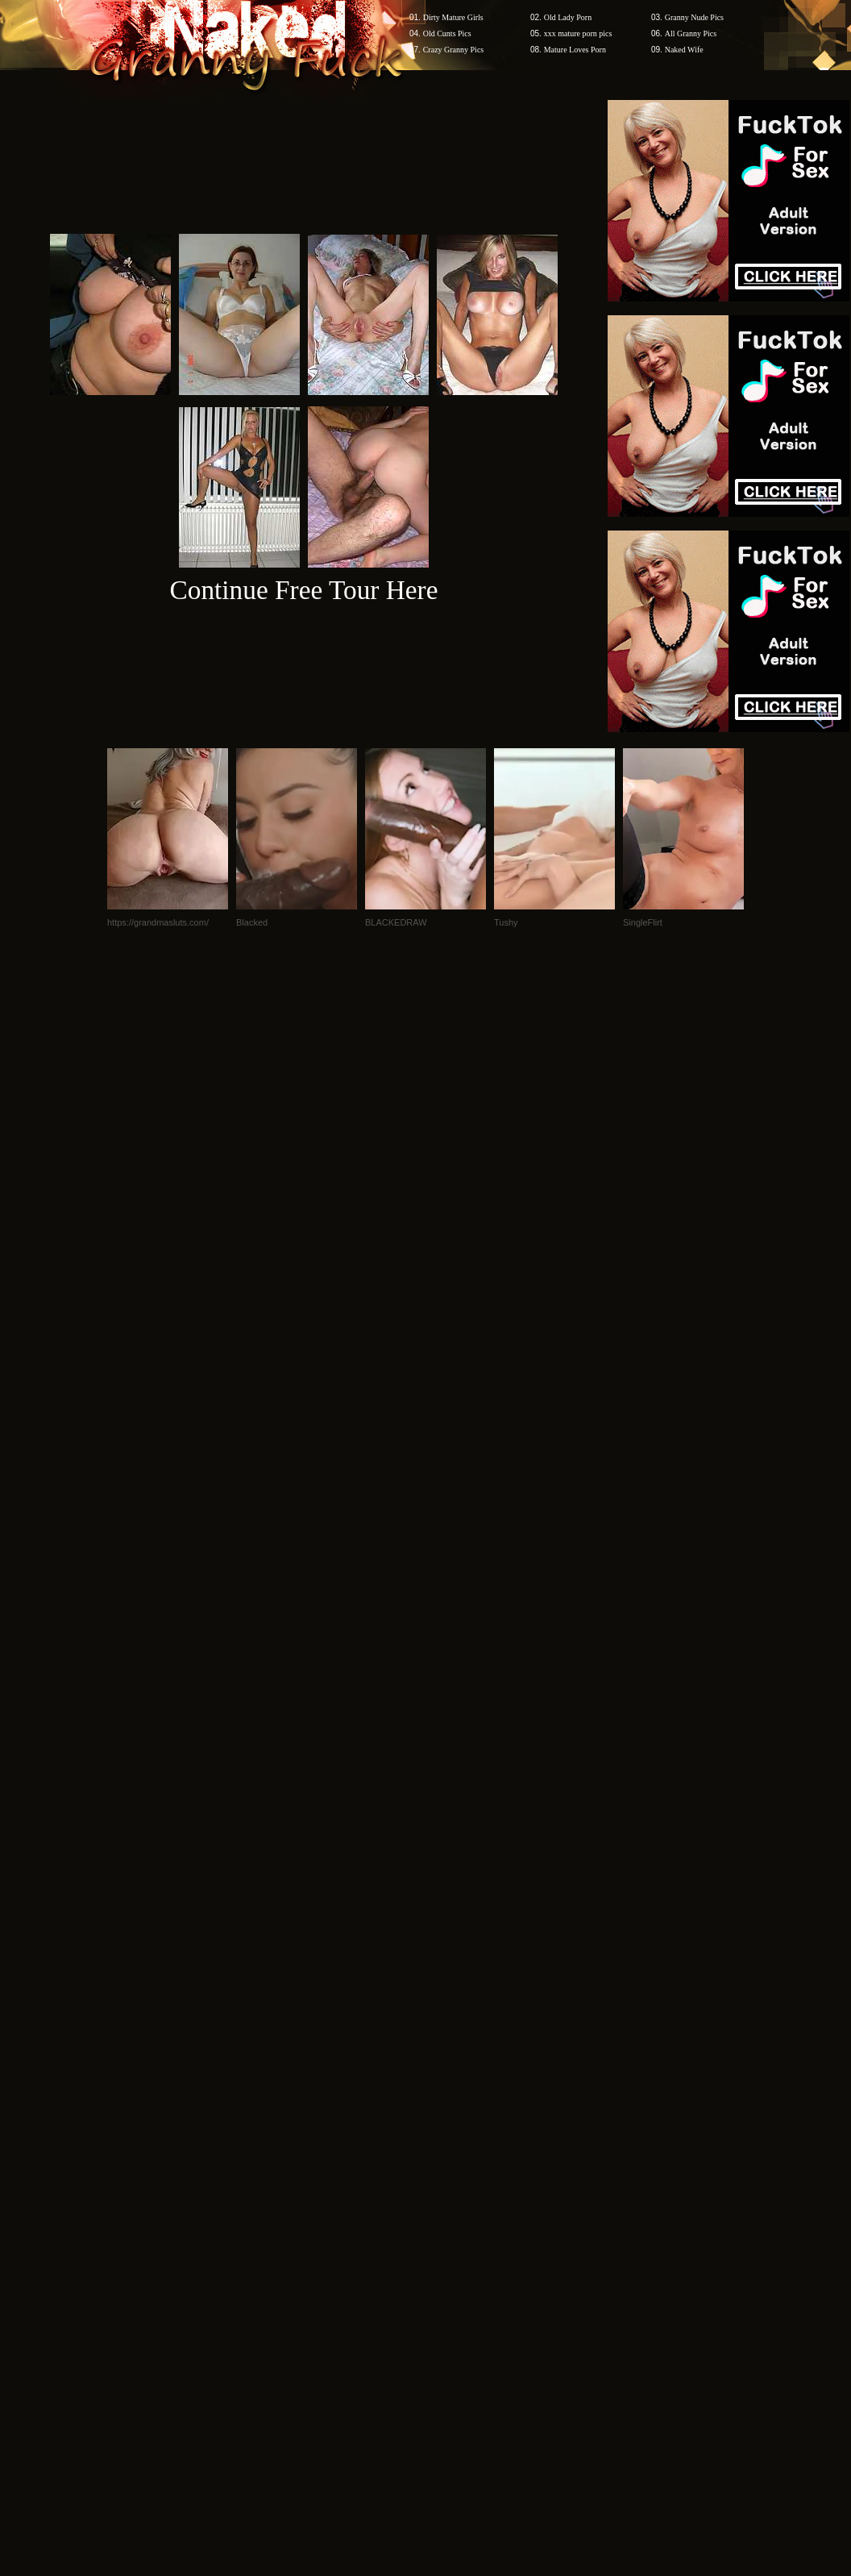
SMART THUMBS (454, 2091)
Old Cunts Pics (447, 33)
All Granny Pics (690, 33)
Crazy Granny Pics (453, 49)
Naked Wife (684, 49)
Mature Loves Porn (575, 49)
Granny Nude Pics (694, 17)
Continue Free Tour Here (303, 590)
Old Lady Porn (568, 17)
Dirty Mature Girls (453, 17)
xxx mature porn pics (578, 33)
